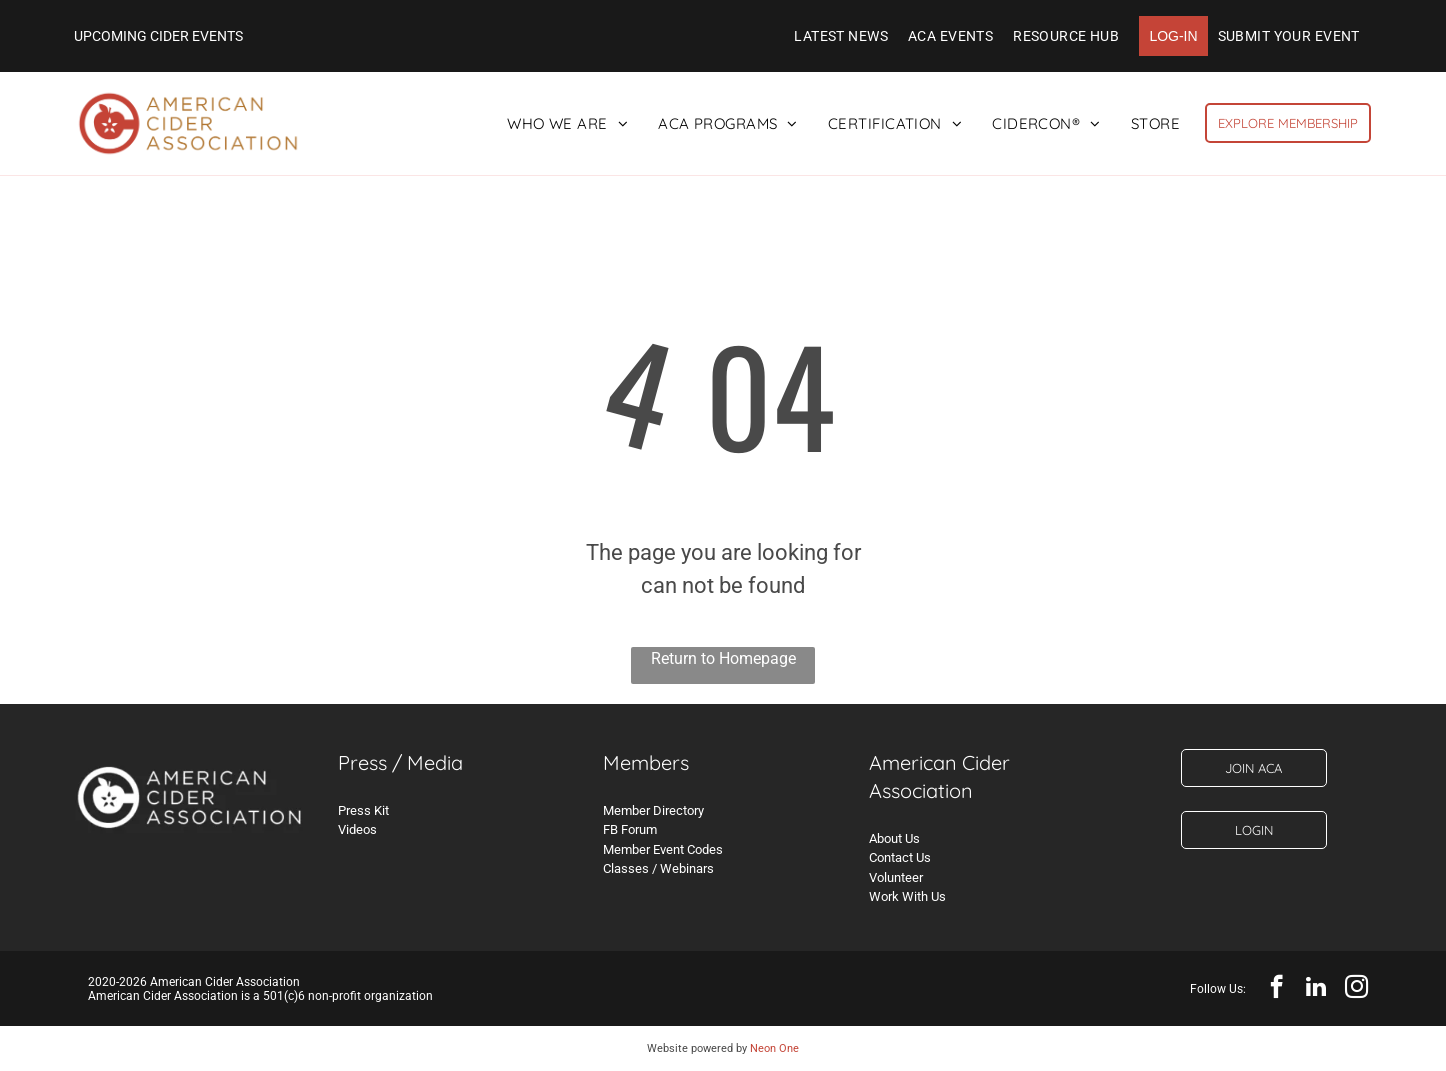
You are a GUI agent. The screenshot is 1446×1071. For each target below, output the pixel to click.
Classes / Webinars (658, 868)
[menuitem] (841, 36)
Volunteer (896, 877)
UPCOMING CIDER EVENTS (158, 36)
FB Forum (630, 829)
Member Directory (653, 810)
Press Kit (363, 810)
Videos (357, 829)
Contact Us (900, 857)
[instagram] (1356, 989)
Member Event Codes (663, 849)
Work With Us (907, 896)
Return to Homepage (723, 658)
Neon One (774, 1048)
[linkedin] (1316, 989)
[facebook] (1276, 989)
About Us (894, 838)
